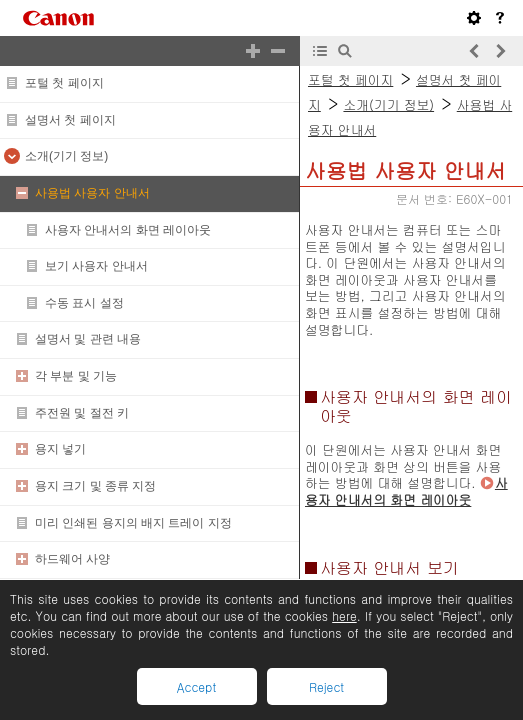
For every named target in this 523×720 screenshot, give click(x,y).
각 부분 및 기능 (76, 376)
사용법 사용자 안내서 (92, 193)
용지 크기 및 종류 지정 (95, 486)
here (344, 615)
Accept (196, 686)
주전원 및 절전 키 (82, 413)
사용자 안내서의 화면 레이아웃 (128, 230)
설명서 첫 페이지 (70, 120)
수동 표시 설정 (84, 303)
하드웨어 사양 (72, 559)
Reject (326, 686)
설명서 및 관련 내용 (88, 339)
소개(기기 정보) (66, 156)
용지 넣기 (60, 449)
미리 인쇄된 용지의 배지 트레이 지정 (133, 523)
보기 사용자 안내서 (96, 266)
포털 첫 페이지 (64, 83)
